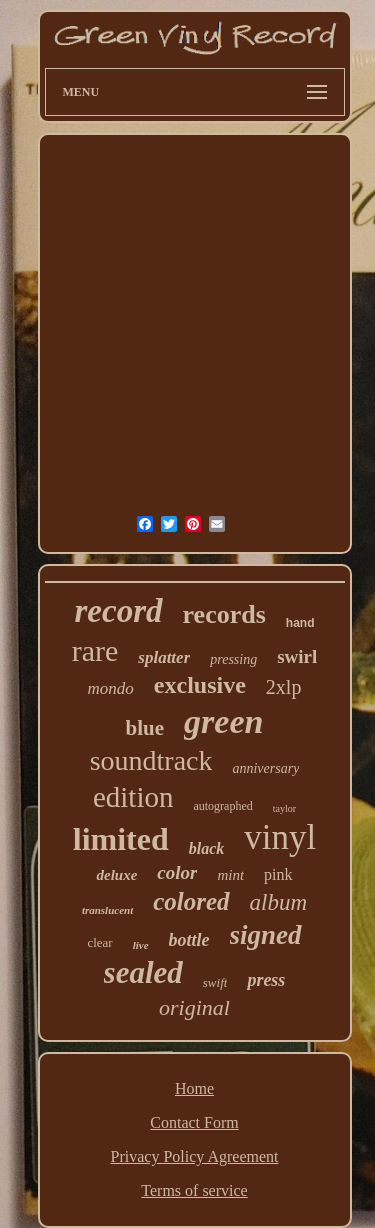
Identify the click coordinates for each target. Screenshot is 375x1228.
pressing (233, 659)
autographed (222, 806)
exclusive (200, 685)
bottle (189, 940)
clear (99, 942)
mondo (111, 688)
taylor (284, 808)
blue (145, 728)
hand (300, 623)
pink (278, 874)
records (224, 614)
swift (215, 982)
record (119, 611)
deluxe (116, 875)
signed (266, 935)
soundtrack (151, 760)
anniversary (265, 768)
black (207, 848)
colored (191, 901)
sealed (143, 972)
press (266, 980)
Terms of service (194, 1190)
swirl (297, 656)
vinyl (280, 837)
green (223, 721)
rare (95, 650)
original (194, 1007)
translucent (107, 910)
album (279, 902)
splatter (164, 657)
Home (194, 1088)
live (141, 945)
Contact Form (194, 1122)
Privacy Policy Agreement (195, 1156)
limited (121, 839)
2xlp (284, 687)
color (177, 872)
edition (133, 797)
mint (230, 875)
